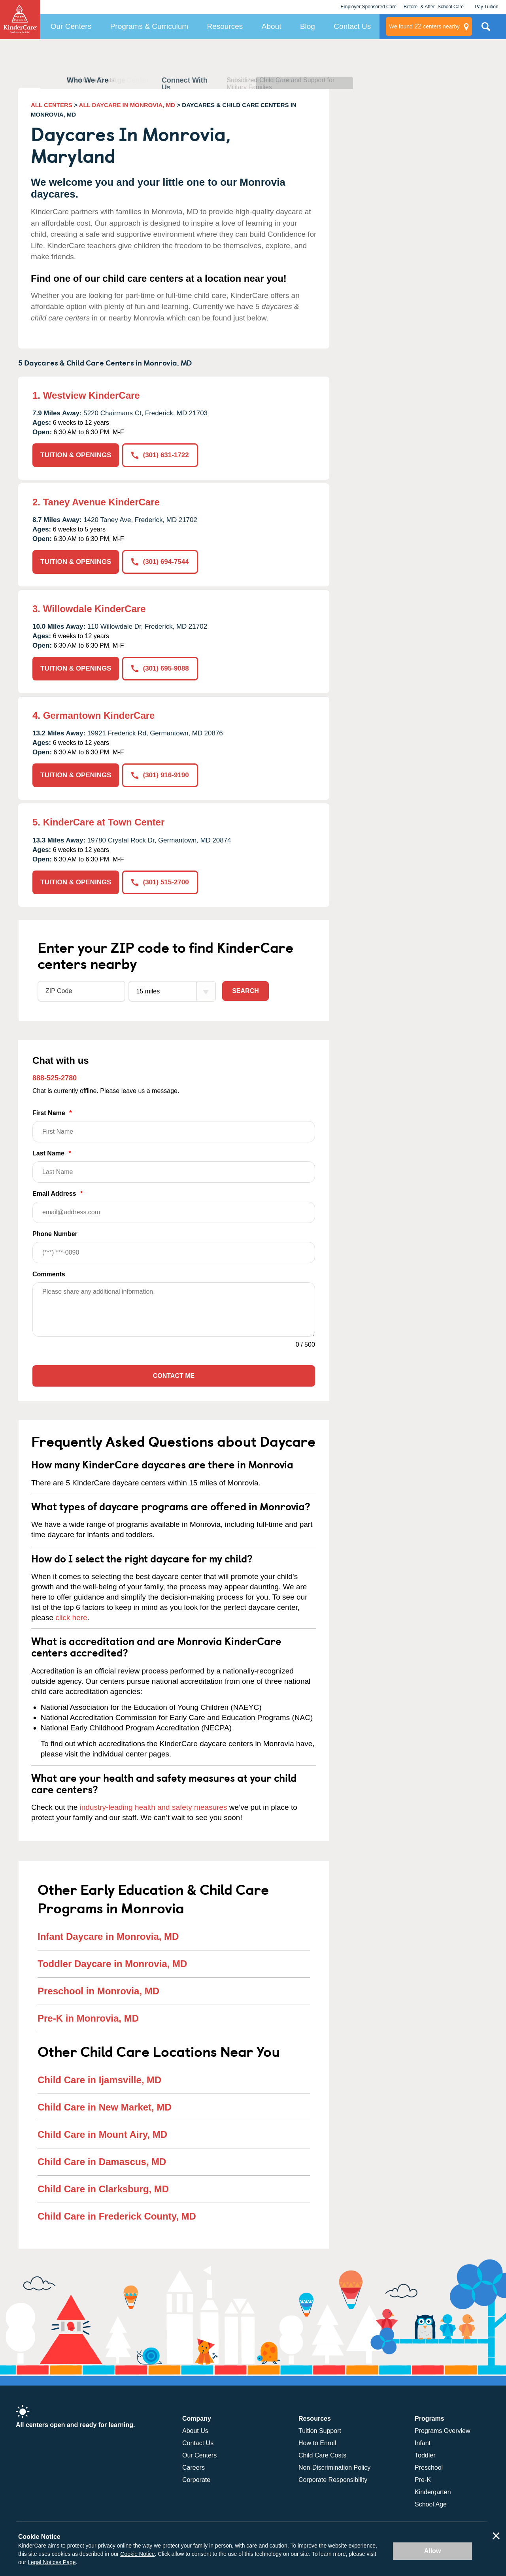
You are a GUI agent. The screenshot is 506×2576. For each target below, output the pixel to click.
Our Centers (71, 26)
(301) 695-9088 (160, 668)
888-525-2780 (54, 1078)
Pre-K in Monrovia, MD (88, 2018)
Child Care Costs (322, 2455)
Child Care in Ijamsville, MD (99, 2080)
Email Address (173, 1206)
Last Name (173, 1166)
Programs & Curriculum (149, 26)
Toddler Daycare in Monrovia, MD (112, 1963)
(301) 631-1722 (160, 455)
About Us (195, 2430)
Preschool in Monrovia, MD (98, 1991)
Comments (48, 1274)
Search (245, 990)
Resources (225, 26)
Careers (193, 2467)
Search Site (486, 29)
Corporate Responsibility (332, 2479)
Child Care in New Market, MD (105, 2107)
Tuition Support (319, 2430)
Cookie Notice (137, 2554)
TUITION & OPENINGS (75, 455)
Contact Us (352, 26)
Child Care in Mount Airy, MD (102, 2134)
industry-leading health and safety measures (153, 1807)
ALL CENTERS (51, 105)
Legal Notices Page (52, 2562)
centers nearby (424, 26)
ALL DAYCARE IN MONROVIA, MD (127, 105)
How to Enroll (317, 2443)
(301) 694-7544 (160, 561)
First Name (173, 1126)
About (271, 26)
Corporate (196, 2479)
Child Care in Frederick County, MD (117, 2216)
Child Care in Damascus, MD (102, 2161)
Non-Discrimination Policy (334, 2467)
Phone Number (173, 1247)
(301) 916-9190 (160, 775)
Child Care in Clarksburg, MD (103, 2189)
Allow (432, 2551)
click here (71, 1617)
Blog (307, 26)
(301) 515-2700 (160, 882)
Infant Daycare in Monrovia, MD (108, 1936)
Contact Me (173, 1375)
